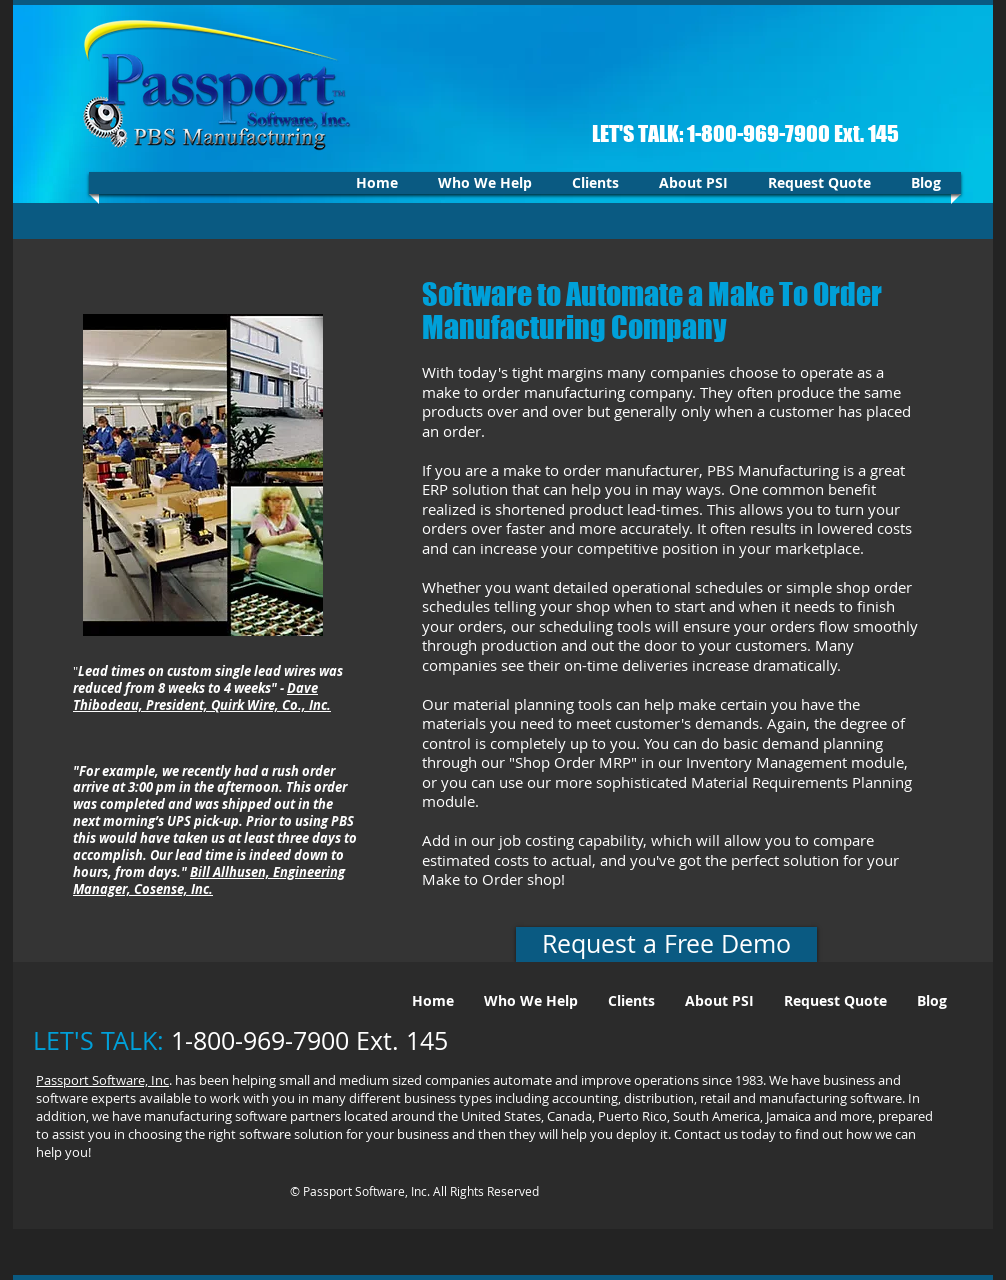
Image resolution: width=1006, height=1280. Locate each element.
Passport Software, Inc (102, 1080)
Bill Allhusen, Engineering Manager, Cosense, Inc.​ (209, 880)
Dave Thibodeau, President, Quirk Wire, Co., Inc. (202, 696)
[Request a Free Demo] (666, 944)
